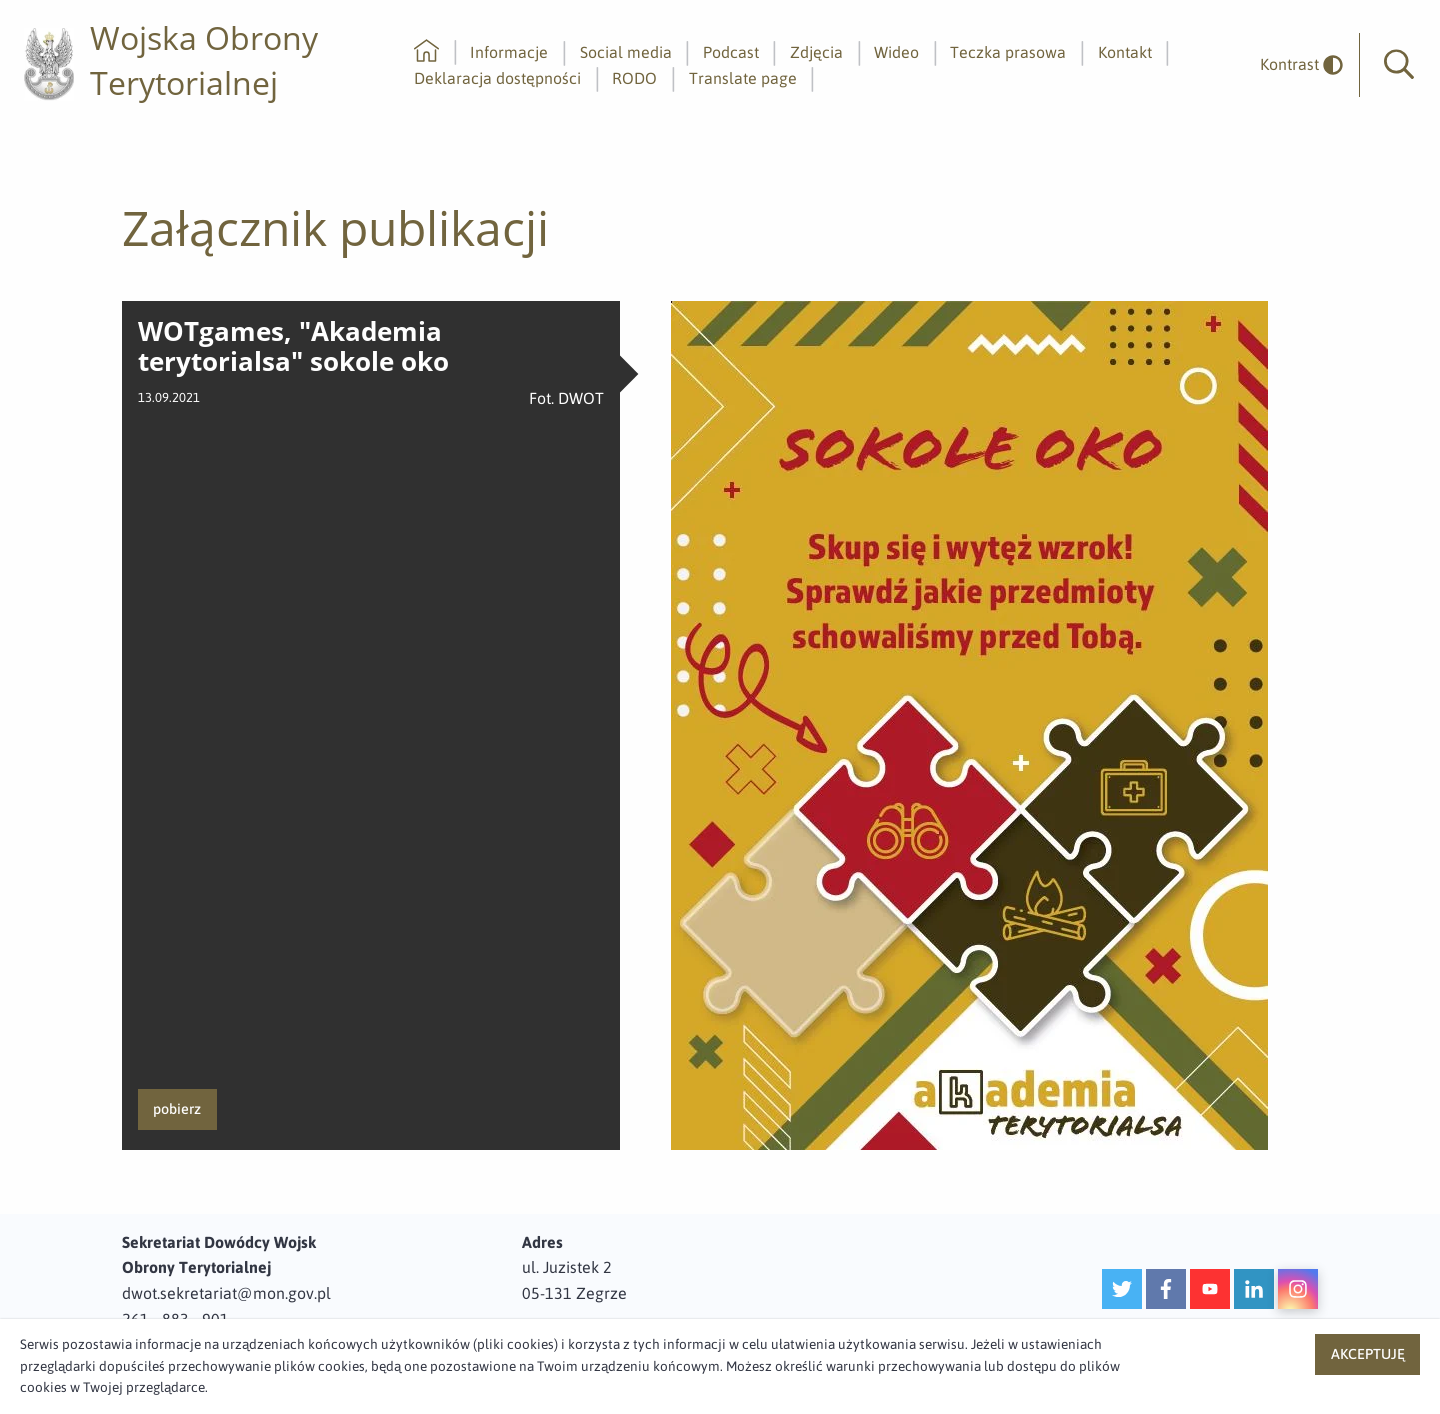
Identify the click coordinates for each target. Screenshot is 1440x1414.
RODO (634, 78)
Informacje (509, 52)
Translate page (743, 78)
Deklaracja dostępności (497, 78)
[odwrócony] (1294, 64)
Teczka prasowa (1008, 52)
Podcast (731, 52)
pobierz (177, 1109)
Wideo (896, 52)
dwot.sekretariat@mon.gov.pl (226, 1293)
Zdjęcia (816, 52)
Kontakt (1125, 52)
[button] (1399, 65)
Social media (626, 52)
